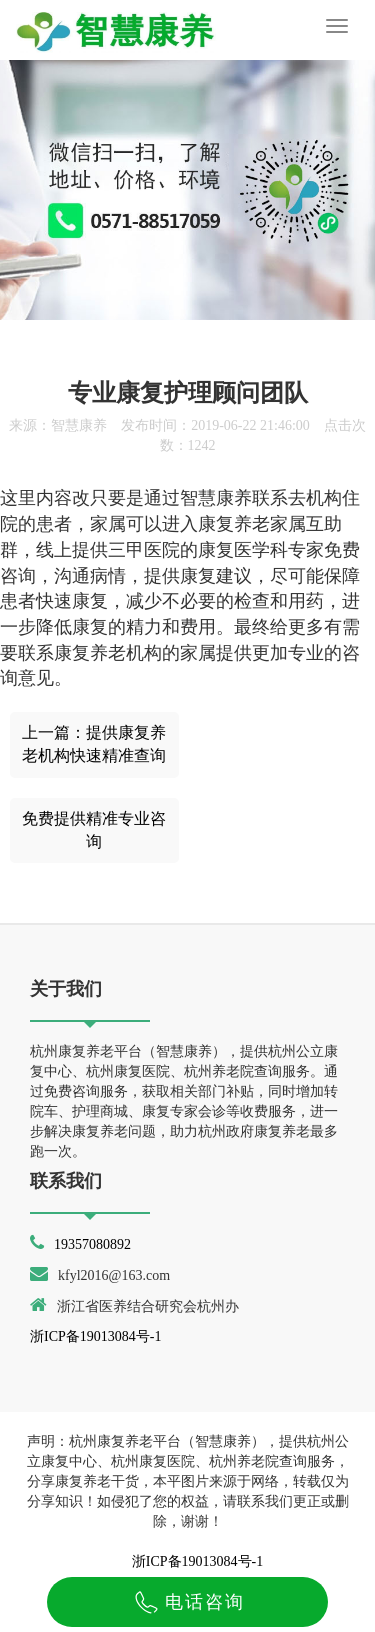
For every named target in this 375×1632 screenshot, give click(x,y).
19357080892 (92, 1244)
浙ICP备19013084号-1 (95, 1336)
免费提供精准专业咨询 (94, 830)
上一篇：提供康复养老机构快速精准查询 (94, 744)
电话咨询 (187, 1602)
